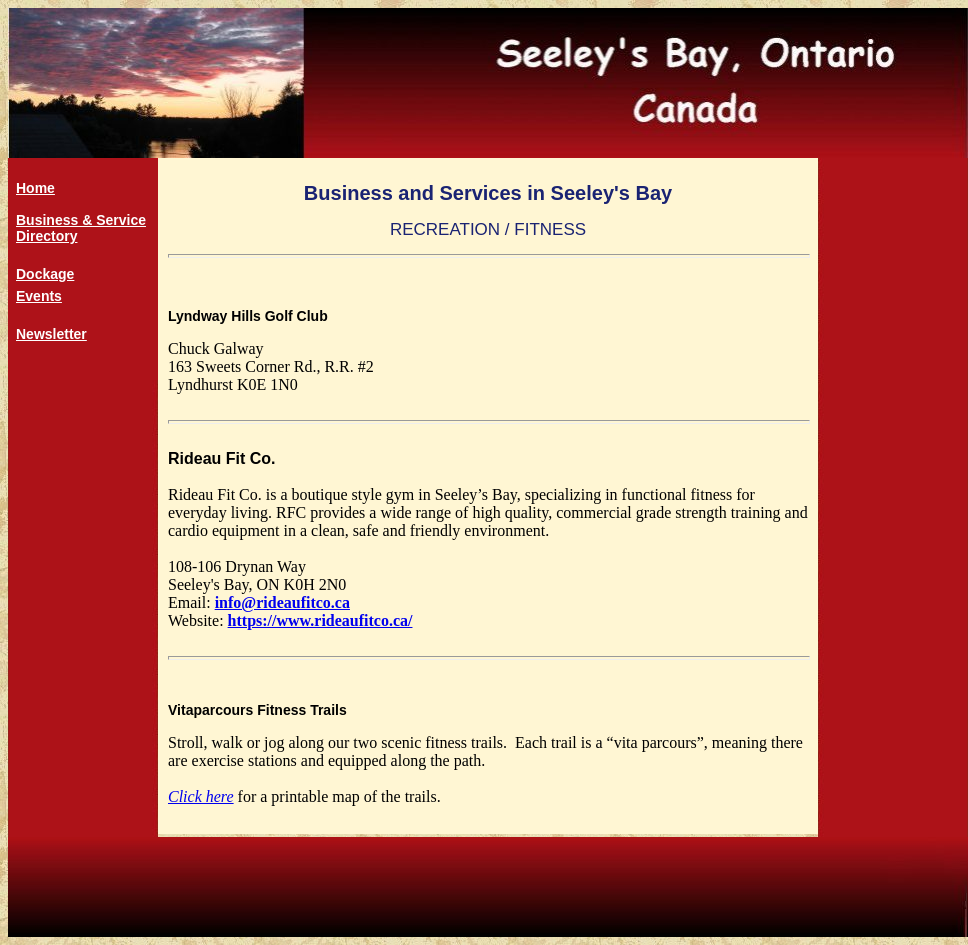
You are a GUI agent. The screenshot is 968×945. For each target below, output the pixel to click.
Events (39, 296)
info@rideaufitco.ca (282, 602)
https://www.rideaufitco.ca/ (320, 620)
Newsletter (51, 334)
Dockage (45, 274)
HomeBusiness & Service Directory (81, 212)
